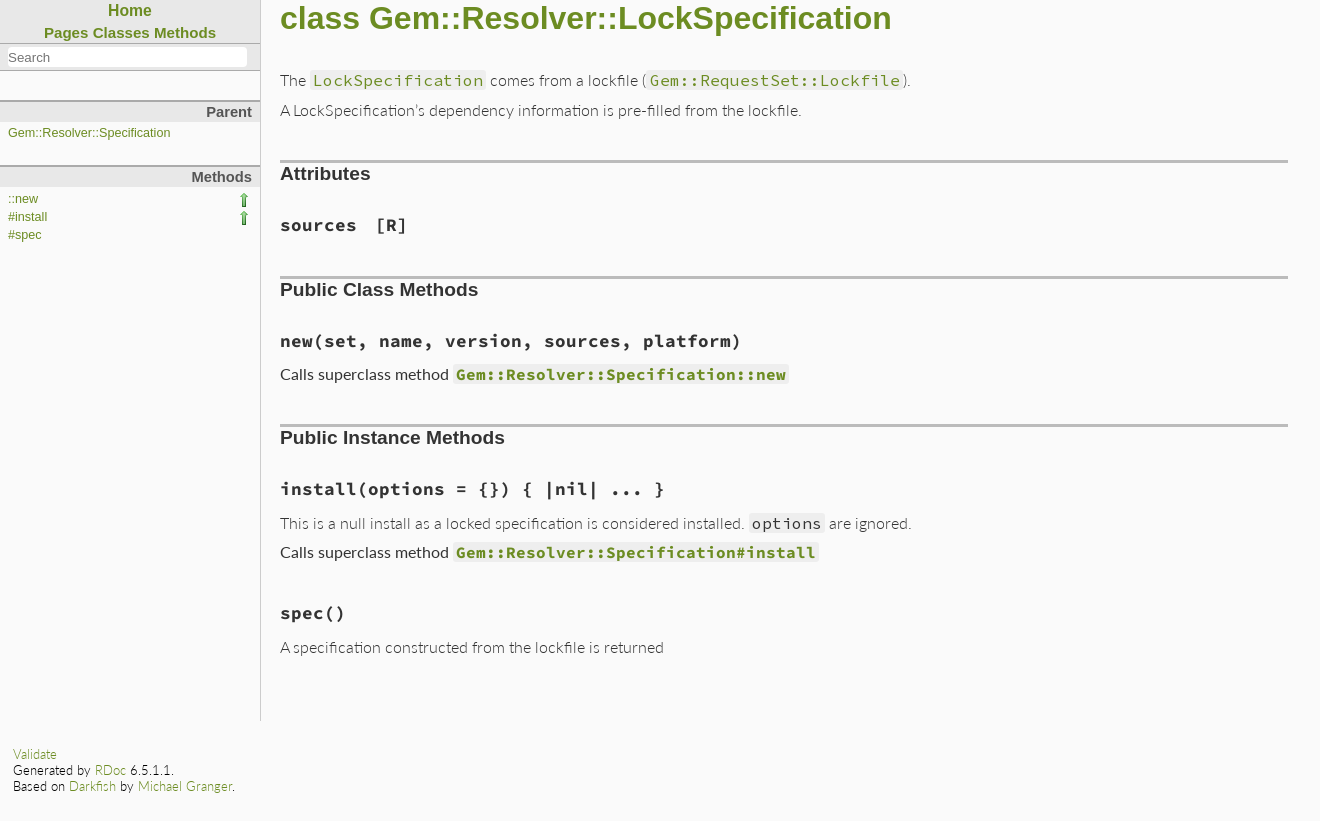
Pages (66, 32)
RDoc (110, 770)
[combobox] (127, 57)
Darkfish (92, 786)
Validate (35, 754)
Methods (185, 32)
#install (27, 217)
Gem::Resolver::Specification (89, 133)
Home (130, 10)
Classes (121, 32)
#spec (25, 235)
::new (23, 199)
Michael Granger (185, 786)
